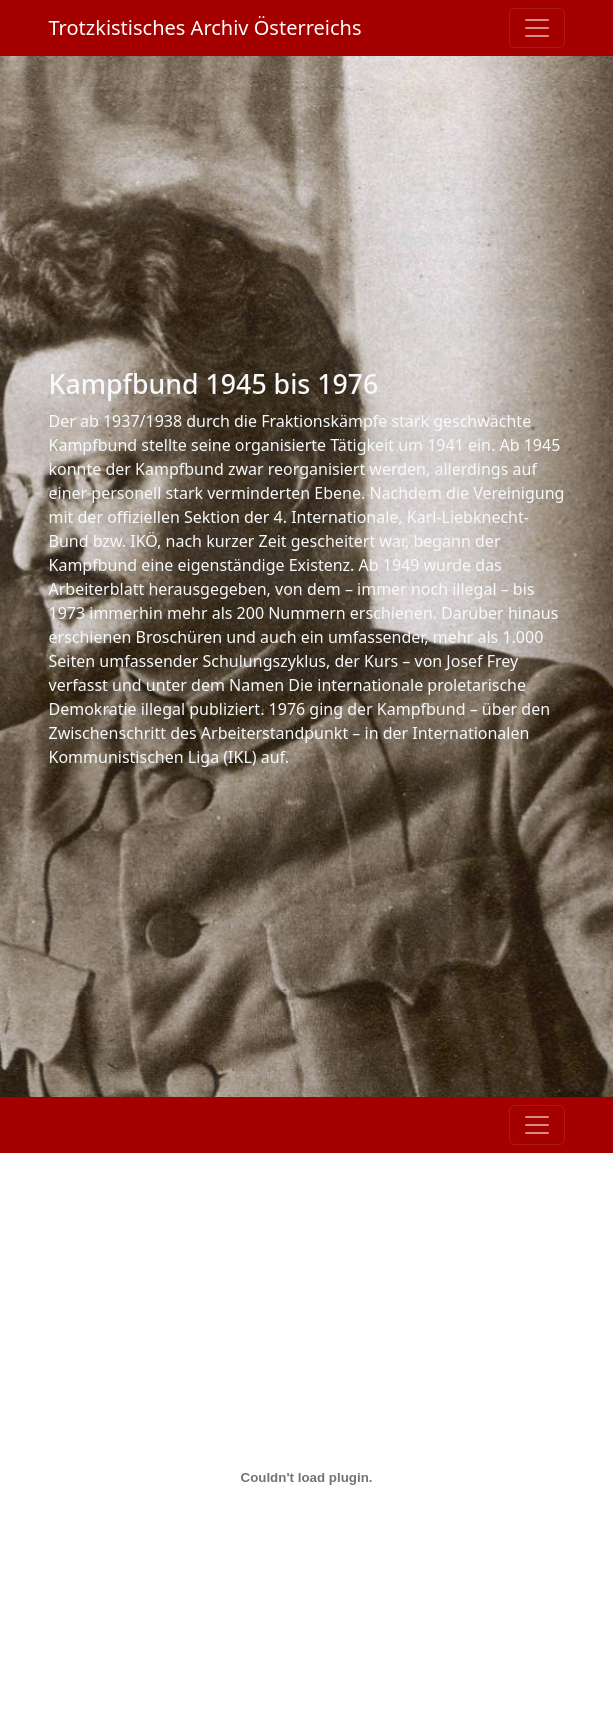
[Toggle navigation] (537, 28)
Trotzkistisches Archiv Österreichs (205, 27)
